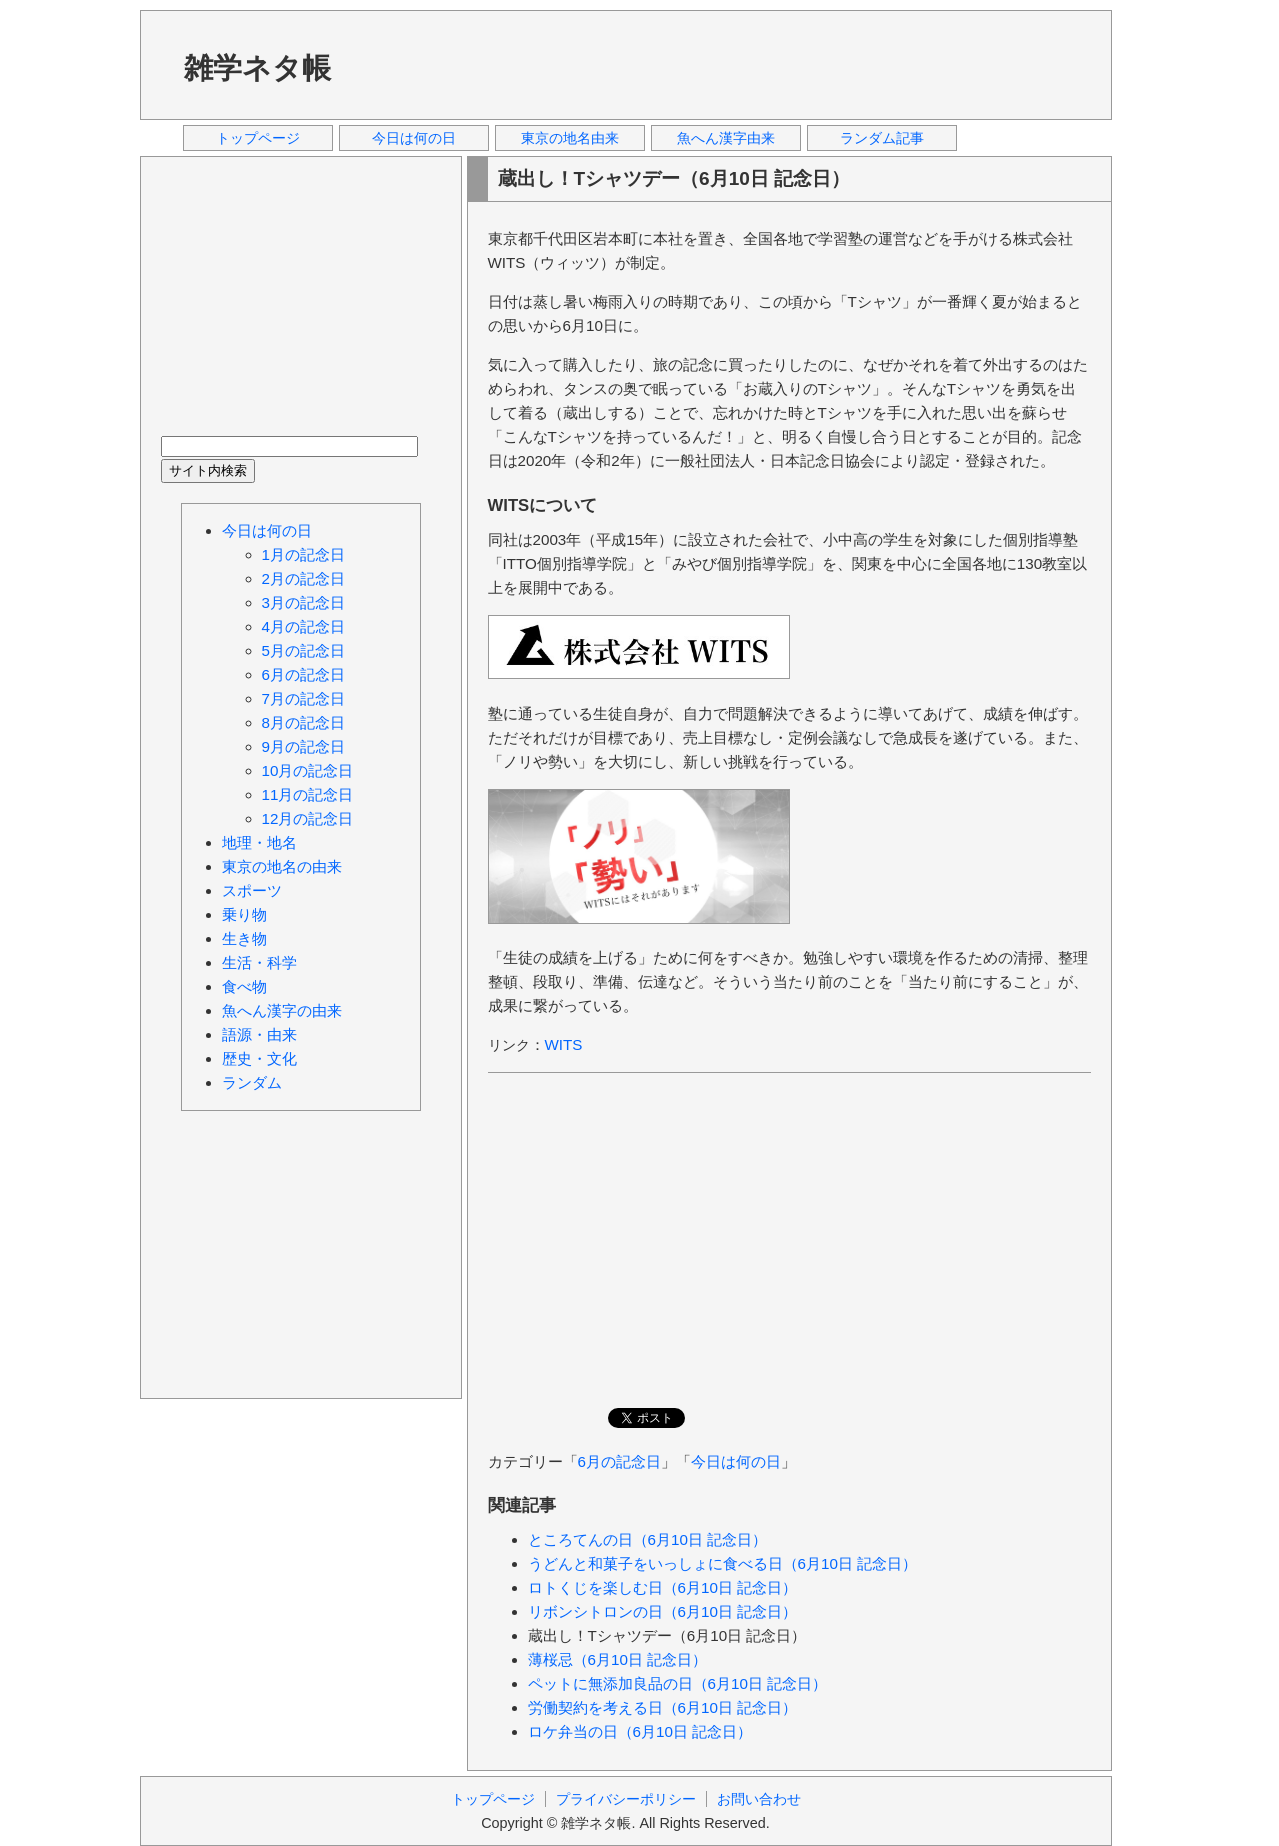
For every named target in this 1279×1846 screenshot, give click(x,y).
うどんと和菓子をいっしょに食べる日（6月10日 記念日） (723, 1563)
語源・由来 (259, 1034)
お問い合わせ (759, 1799)
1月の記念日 (303, 554)
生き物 (244, 938)
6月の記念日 (619, 1461)
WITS (564, 1044)
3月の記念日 (303, 602)
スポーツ (252, 890)
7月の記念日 (303, 698)
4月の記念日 (303, 626)
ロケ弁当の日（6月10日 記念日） (640, 1731)
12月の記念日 (308, 818)
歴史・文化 (259, 1058)
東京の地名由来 (570, 138)
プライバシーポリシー (626, 1799)
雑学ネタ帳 (257, 68)
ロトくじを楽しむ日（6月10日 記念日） (663, 1587)
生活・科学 (259, 962)
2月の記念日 (303, 578)
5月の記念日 (303, 650)
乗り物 (244, 914)
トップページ (258, 138)
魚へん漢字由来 (726, 138)
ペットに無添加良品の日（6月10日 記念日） (678, 1683)
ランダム (252, 1082)
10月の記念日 (308, 770)
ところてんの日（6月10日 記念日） (648, 1539)
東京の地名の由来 (282, 866)
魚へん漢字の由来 (282, 1010)
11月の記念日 (308, 794)
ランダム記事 (882, 138)
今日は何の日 (414, 138)
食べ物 (244, 986)
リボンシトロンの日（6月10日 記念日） (663, 1611)
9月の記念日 (303, 746)
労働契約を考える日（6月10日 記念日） (663, 1707)
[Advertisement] (729, 64)
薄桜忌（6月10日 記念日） (618, 1659)
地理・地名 (259, 842)
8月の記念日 (303, 722)
